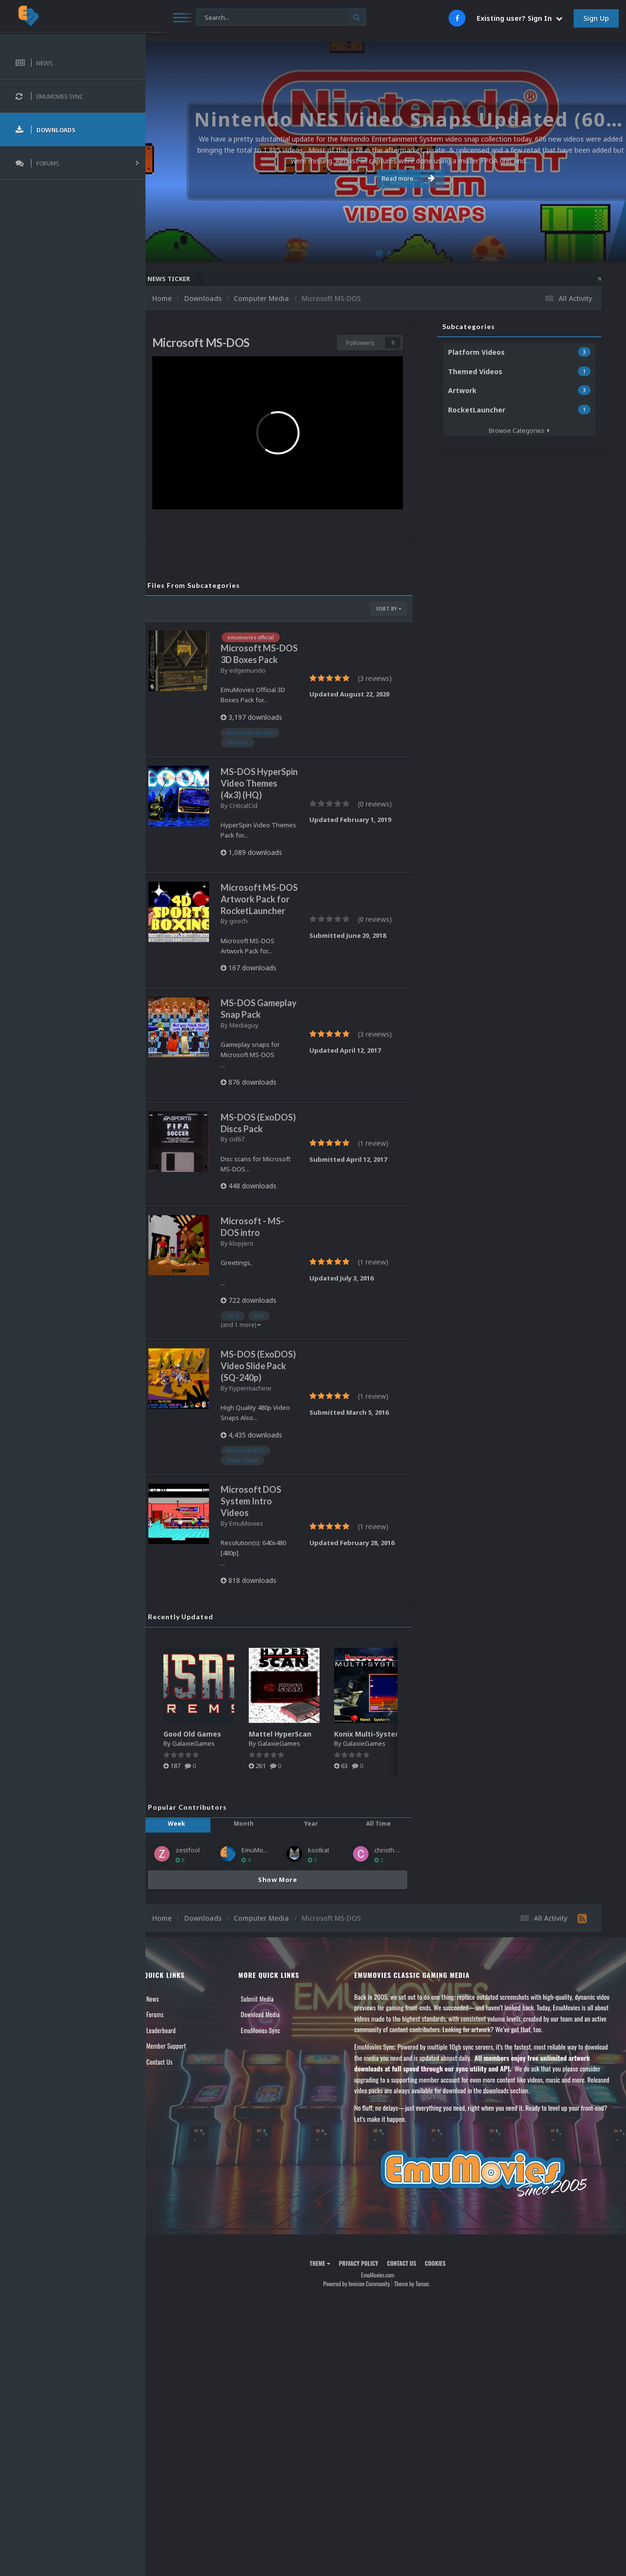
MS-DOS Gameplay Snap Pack (267, 1073)
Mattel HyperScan (296, 1848)
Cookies (443, 2377)
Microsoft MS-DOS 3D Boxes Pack (266, 651)
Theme (328, 2377)
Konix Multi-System (384, 1848)
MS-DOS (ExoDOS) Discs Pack (258, 1198)
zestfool (204, 1964)
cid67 (252, 1220)
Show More (285, 1994)
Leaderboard (177, 2144)
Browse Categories (519, 430)
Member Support (182, 2160)
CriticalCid (259, 829)
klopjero (257, 1324)
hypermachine (266, 1492)
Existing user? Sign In (519, 18)
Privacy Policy (366, 2377)
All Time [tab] (380, 1938)
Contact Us (175, 2176)
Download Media (273, 2129)
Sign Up (596, 18)
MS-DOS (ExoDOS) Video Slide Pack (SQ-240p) (259, 1458)
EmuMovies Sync (273, 2144)
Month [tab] (254, 1938)
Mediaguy (259, 1094)
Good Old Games (208, 1848)
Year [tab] (317, 1938)
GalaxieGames (209, 1857)
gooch (254, 979)
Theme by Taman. (420, 2398)
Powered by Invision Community (364, 2398)
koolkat (326, 1964)
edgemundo (263, 672)
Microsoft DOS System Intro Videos (267, 1616)
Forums (171, 2129)
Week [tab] (190, 1938)
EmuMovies (262, 1637)
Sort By (388, 599)
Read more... (384, 178)
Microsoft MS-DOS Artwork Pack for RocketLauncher (267, 945)
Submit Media (270, 2113)
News (168, 2113)
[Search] (261, 17)
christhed (391, 1964)
